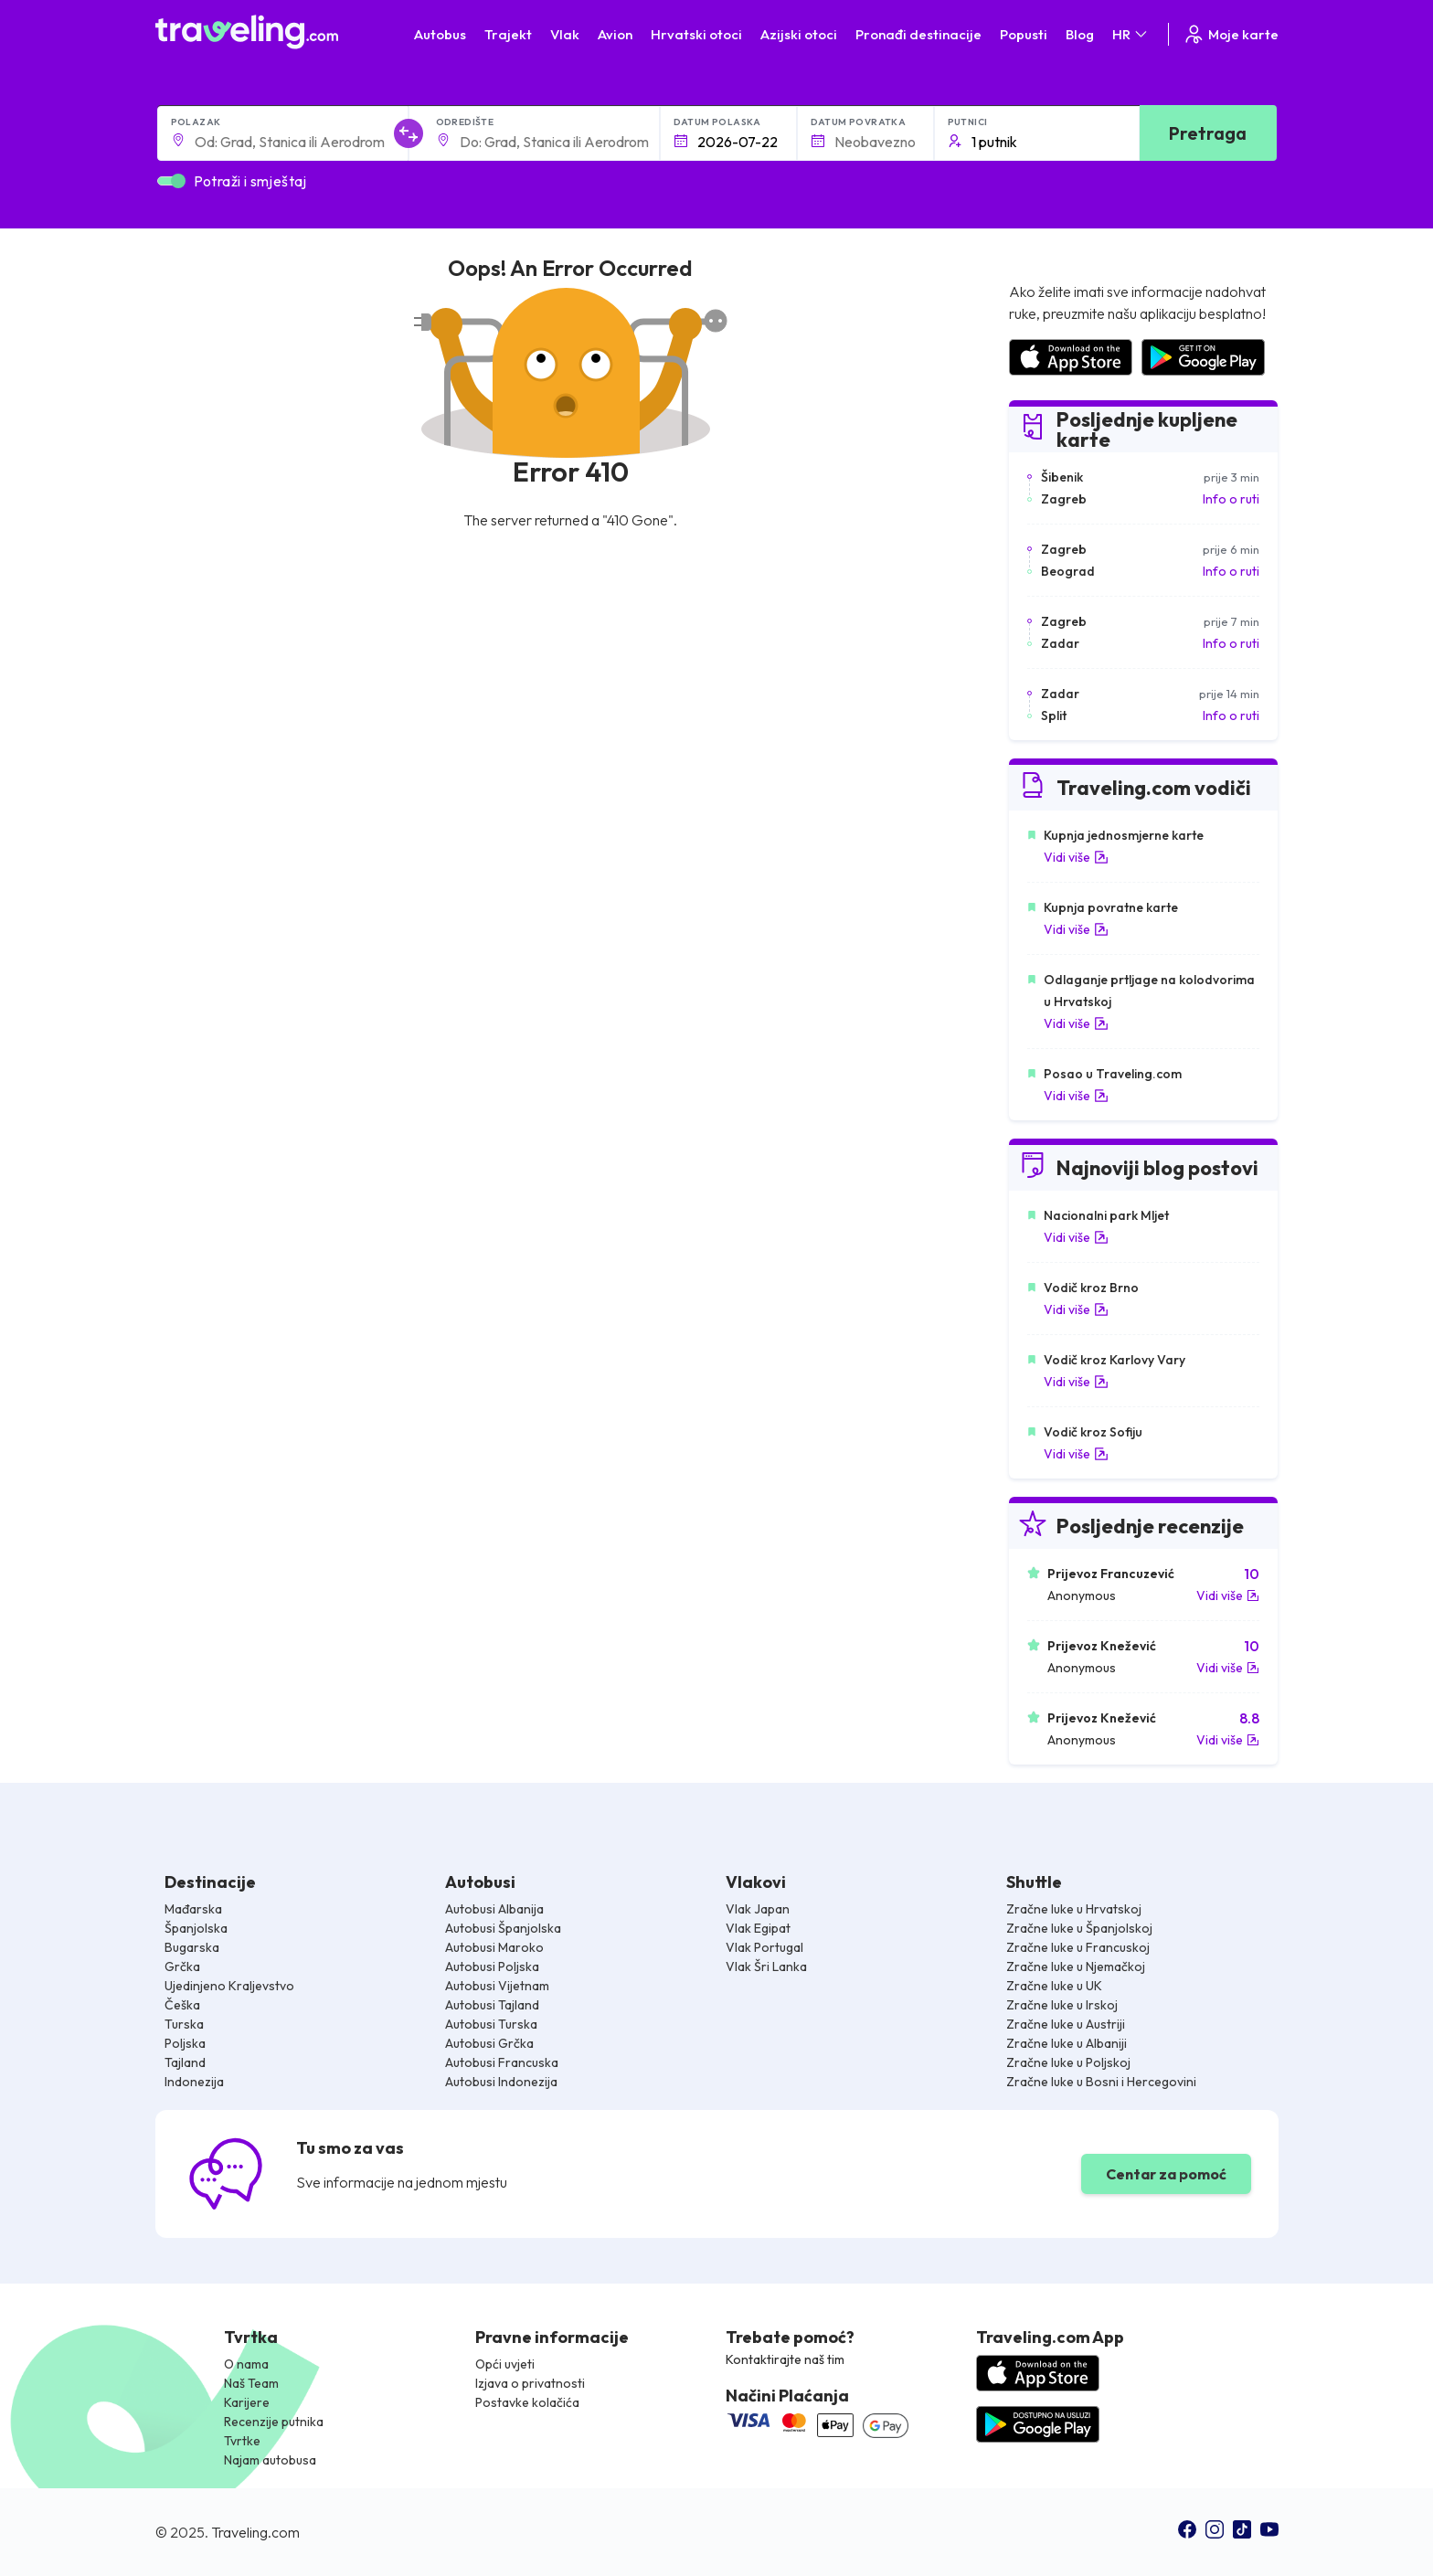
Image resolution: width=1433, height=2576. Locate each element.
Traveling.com (255, 2532)
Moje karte (1231, 34)
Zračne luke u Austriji (1065, 2024)
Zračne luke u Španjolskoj (1079, 1928)
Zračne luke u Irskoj (1062, 2005)
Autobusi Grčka (489, 2043)
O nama (246, 2364)
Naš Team (251, 2383)
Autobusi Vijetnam (497, 1985)
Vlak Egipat (758, 1928)
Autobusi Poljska (492, 1966)
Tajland (185, 2062)
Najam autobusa (270, 2460)
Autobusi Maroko (494, 1947)
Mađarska (193, 1909)
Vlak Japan (758, 1909)
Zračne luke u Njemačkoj (1075, 1966)
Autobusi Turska (491, 2024)
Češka (182, 2005)
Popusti (1023, 34)
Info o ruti (1231, 499)
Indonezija (194, 2081)
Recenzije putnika (274, 2421)
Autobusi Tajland (492, 2005)
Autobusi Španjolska (503, 1928)
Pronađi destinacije (918, 34)
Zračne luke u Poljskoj (1068, 2062)
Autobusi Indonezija (501, 2081)
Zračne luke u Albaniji (1066, 2043)
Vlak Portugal (764, 1947)
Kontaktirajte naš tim (785, 2359)
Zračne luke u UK (1054, 1985)
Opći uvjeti (505, 2364)
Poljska (185, 2043)
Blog (1080, 34)
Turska (184, 2024)
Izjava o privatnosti (530, 2383)
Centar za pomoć (1166, 2174)
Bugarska (192, 1947)
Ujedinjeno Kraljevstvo (229, 1985)
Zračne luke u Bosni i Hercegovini (1101, 2081)
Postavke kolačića (527, 2402)
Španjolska (196, 1928)
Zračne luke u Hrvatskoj (1073, 1909)
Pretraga (1208, 133)
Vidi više (1076, 857)
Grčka (182, 1966)
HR (1131, 34)
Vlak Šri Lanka (766, 1966)
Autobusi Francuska (501, 2062)
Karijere (247, 2402)
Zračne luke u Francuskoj (1078, 1947)
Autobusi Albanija (494, 1909)
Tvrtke (242, 2441)
